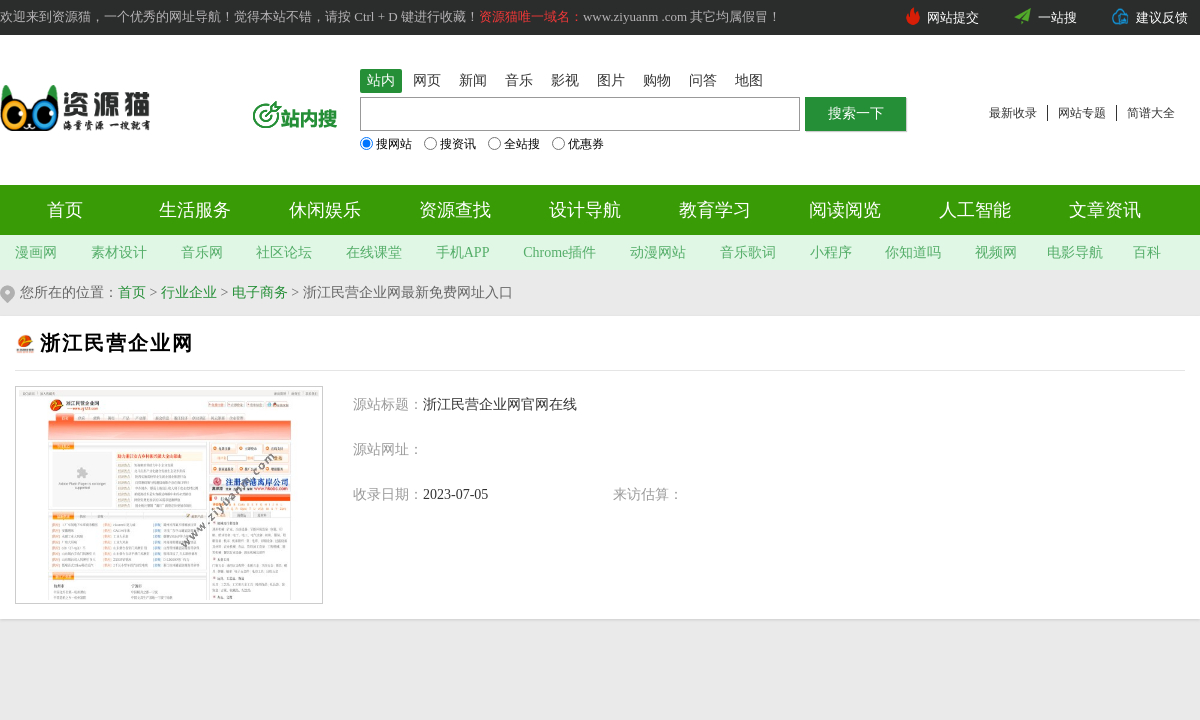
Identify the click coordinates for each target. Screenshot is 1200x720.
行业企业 (189, 292)
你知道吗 (913, 252)
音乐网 (202, 252)
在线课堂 (374, 252)
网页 (427, 80)
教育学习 (715, 210)
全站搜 (514, 144)
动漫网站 (658, 252)
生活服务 (195, 210)
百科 (1147, 252)
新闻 (473, 80)
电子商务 (260, 292)
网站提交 (953, 17)
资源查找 (455, 210)
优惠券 (578, 144)
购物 (657, 80)
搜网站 (386, 144)
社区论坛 (284, 252)
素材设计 (119, 252)
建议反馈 (1162, 17)
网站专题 (1082, 113)
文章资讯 (1105, 210)
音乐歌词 (748, 252)
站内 (381, 80)
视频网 (996, 252)
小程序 (831, 252)
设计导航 (585, 210)
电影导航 (1075, 252)
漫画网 (36, 252)
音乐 (519, 80)
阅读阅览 (845, 210)
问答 (703, 80)
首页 (65, 210)
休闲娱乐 (325, 210)
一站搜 (1057, 17)
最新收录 (1013, 113)
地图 (749, 80)
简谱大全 (1151, 113)
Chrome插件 (559, 252)
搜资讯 (450, 144)
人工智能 (975, 210)
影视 (565, 80)
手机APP (463, 252)
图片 (611, 80)
